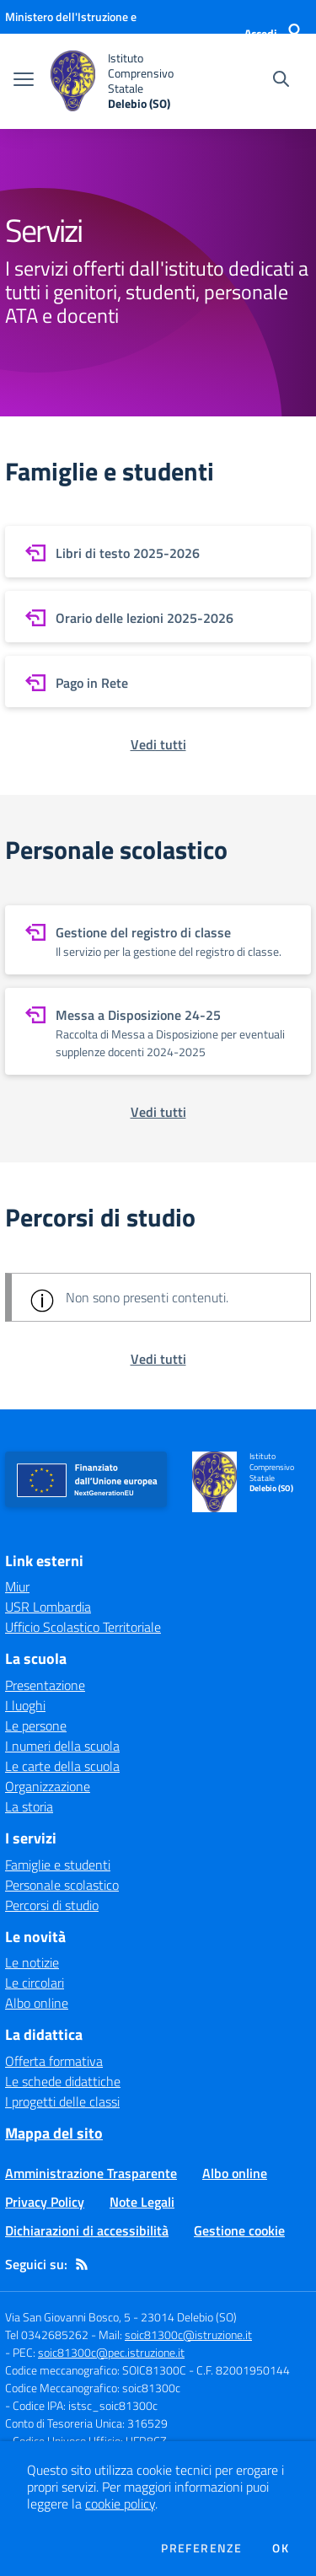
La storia (29, 1806)
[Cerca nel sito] (281, 81)
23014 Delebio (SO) (189, 2317)
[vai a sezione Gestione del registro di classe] (158, 939)
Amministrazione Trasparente (91, 2173)
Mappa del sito (54, 2133)
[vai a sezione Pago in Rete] (158, 681)
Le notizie (32, 1962)
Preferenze (201, 2548)
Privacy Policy (44, 2202)
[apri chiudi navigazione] (23, 81)
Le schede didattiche (63, 2081)
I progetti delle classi (62, 2101)
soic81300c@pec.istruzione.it (111, 2352)
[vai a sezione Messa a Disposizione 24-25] (158, 1031)
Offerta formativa (54, 2061)
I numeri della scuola (62, 1746)
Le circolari (34, 1982)
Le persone (36, 1725)
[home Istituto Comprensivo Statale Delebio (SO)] (128, 81)
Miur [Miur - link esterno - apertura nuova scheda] (17, 1586)
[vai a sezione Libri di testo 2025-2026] (158, 551)
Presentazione (45, 1685)
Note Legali (142, 2202)
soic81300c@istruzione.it (188, 2334)
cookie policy (120, 2503)
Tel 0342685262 (46, 2334)
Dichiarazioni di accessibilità (87, 2230)
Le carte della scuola (62, 1766)
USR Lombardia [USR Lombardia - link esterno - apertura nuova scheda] (48, 1607)
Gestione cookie (239, 2230)
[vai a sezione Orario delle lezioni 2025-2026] (158, 616)
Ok (280, 2548)
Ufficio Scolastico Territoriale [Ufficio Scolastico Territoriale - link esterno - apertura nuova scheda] (83, 1627)
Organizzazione (47, 1786)
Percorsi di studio (52, 1905)
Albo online (36, 2003)
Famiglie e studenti (57, 1864)
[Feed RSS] (81, 2264)
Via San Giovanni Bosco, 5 (68, 2317)
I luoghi (25, 1705)
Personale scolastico (62, 1885)
